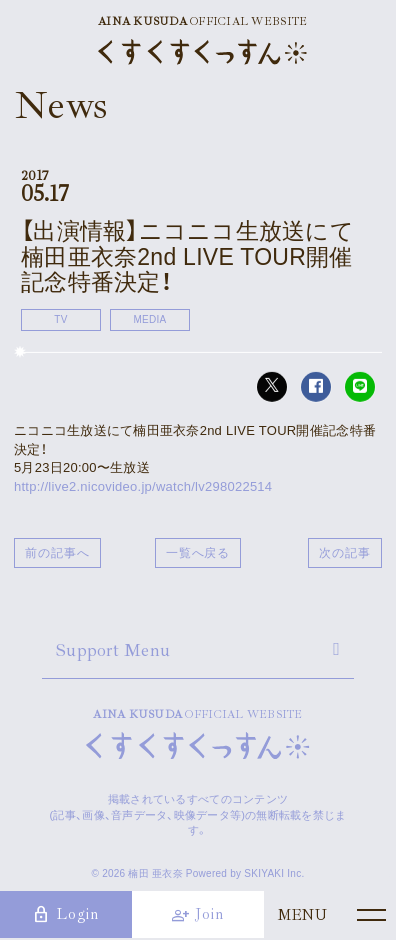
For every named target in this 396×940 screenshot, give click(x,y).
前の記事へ (57, 553)
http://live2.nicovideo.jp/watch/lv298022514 (143, 486)
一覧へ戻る (198, 553)
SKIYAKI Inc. (274, 873)
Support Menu (113, 650)
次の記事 (345, 553)
